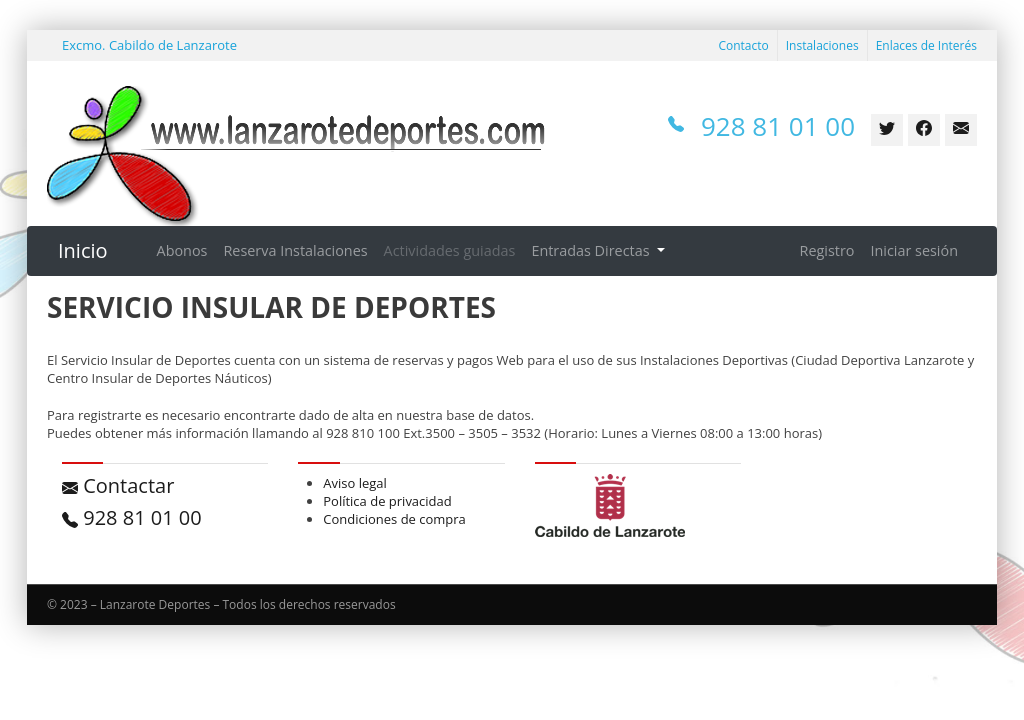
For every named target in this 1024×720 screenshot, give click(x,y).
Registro (827, 250)
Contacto (743, 45)
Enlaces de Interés (926, 45)
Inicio (83, 250)
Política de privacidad (387, 501)
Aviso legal (355, 483)
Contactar (118, 485)
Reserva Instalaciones (295, 250)
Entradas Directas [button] (592, 250)
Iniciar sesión (914, 250)
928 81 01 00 (132, 517)
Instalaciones (822, 45)
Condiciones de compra (394, 519)
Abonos (182, 250)
